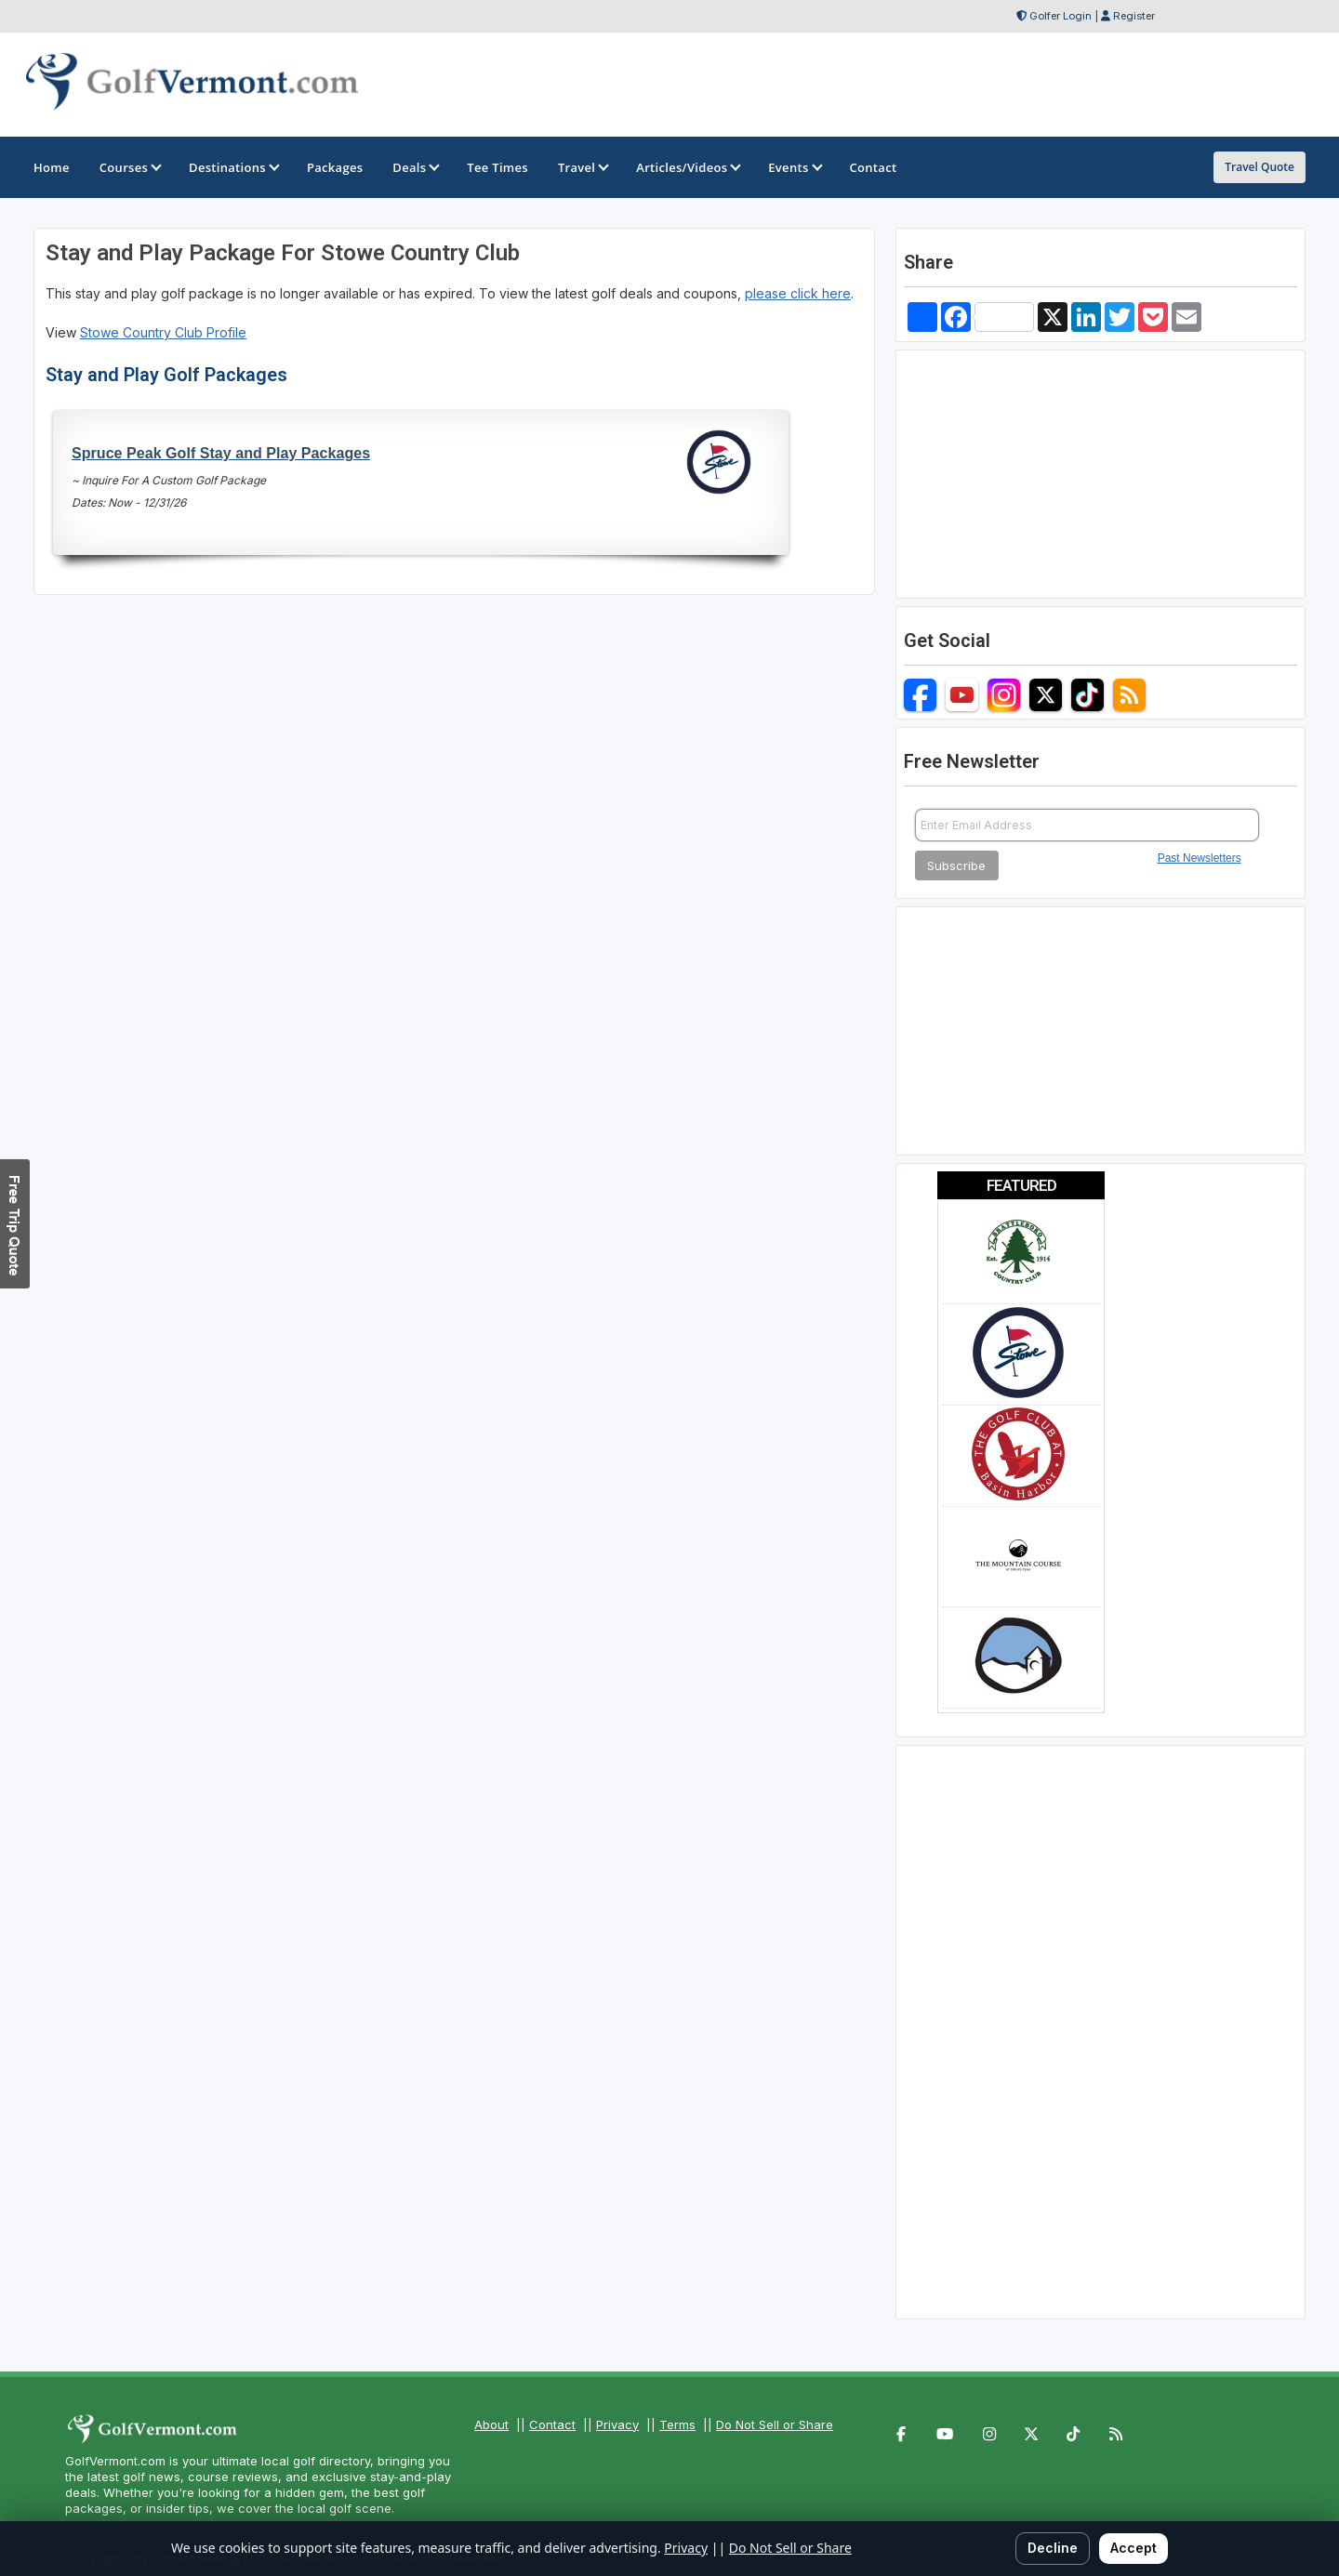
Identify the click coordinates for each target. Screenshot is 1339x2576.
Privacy (617, 2424)
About (491, 2424)
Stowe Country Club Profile (163, 332)
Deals (414, 167)
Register (1134, 15)
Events (793, 167)
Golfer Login (1060, 15)
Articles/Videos (687, 167)
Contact (552, 2424)
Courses (129, 167)
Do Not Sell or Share (774, 2424)
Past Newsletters (1199, 858)
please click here (798, 293)
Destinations (233, 167)
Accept (1133, 2548)
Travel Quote (1259, 167)
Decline (1052, 2548)
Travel (582, 167)
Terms (677, 2424)
